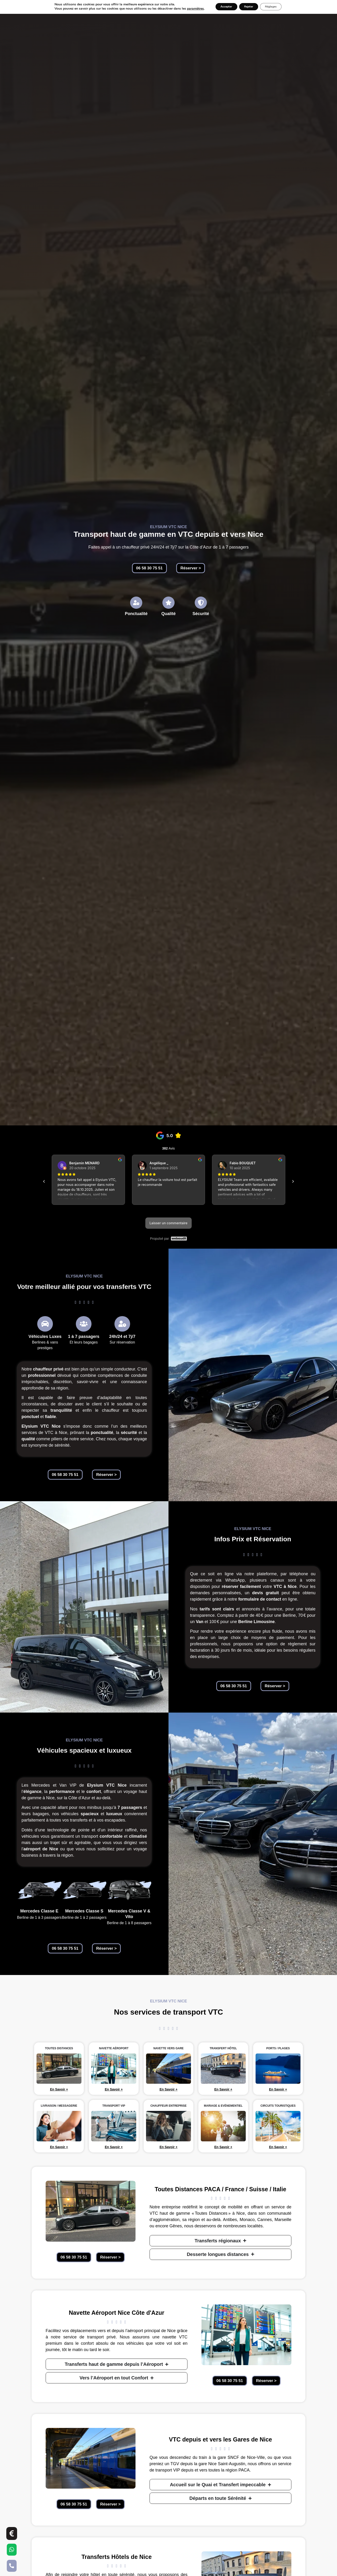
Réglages (276, 7)
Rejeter (248, 7)
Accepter (220, 7)
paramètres (186, 9)
